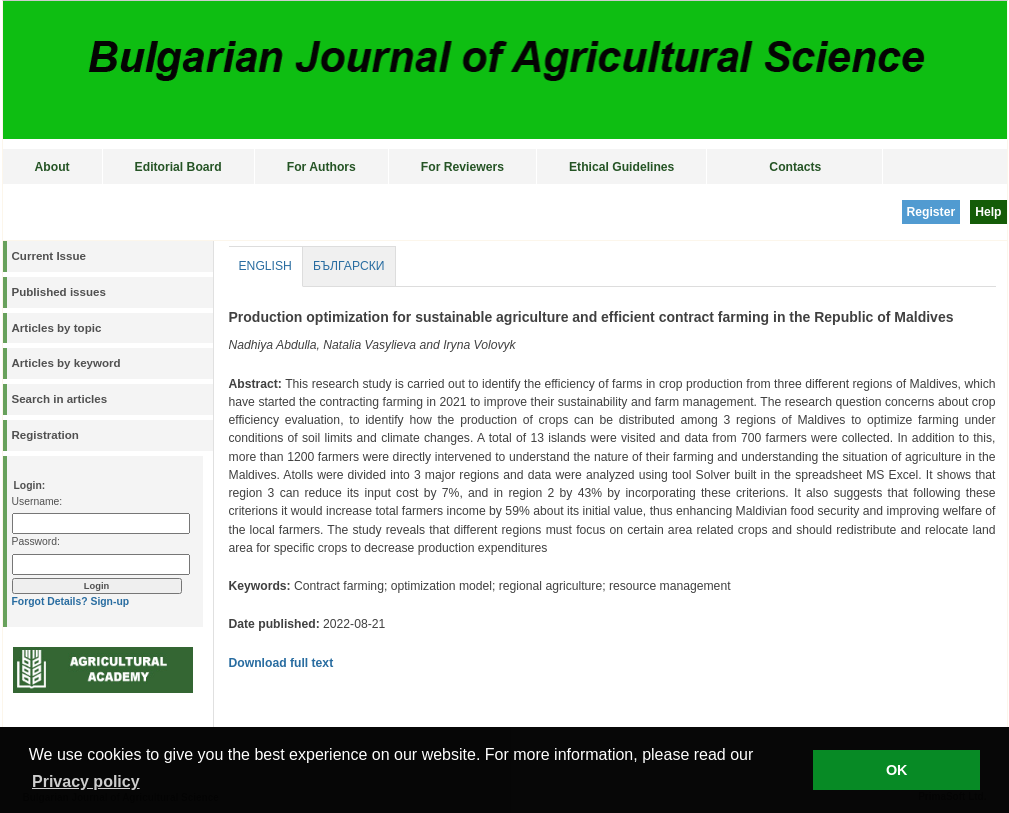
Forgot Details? (50, 601)
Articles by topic (57, 328)
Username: (37, 501)
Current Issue (49, 256)
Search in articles (60, 399)
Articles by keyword (66, 363)
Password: (36, 541)
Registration (45, 435)
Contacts (795, 167)
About (52, 167)
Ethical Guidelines (621, 167)
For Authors (321, 167)
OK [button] (897, 770)
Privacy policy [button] (86, 781)
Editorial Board (178, 167)
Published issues (59, 292)
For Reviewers (462, 167)
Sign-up (109, 601)
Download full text (281, 663)
